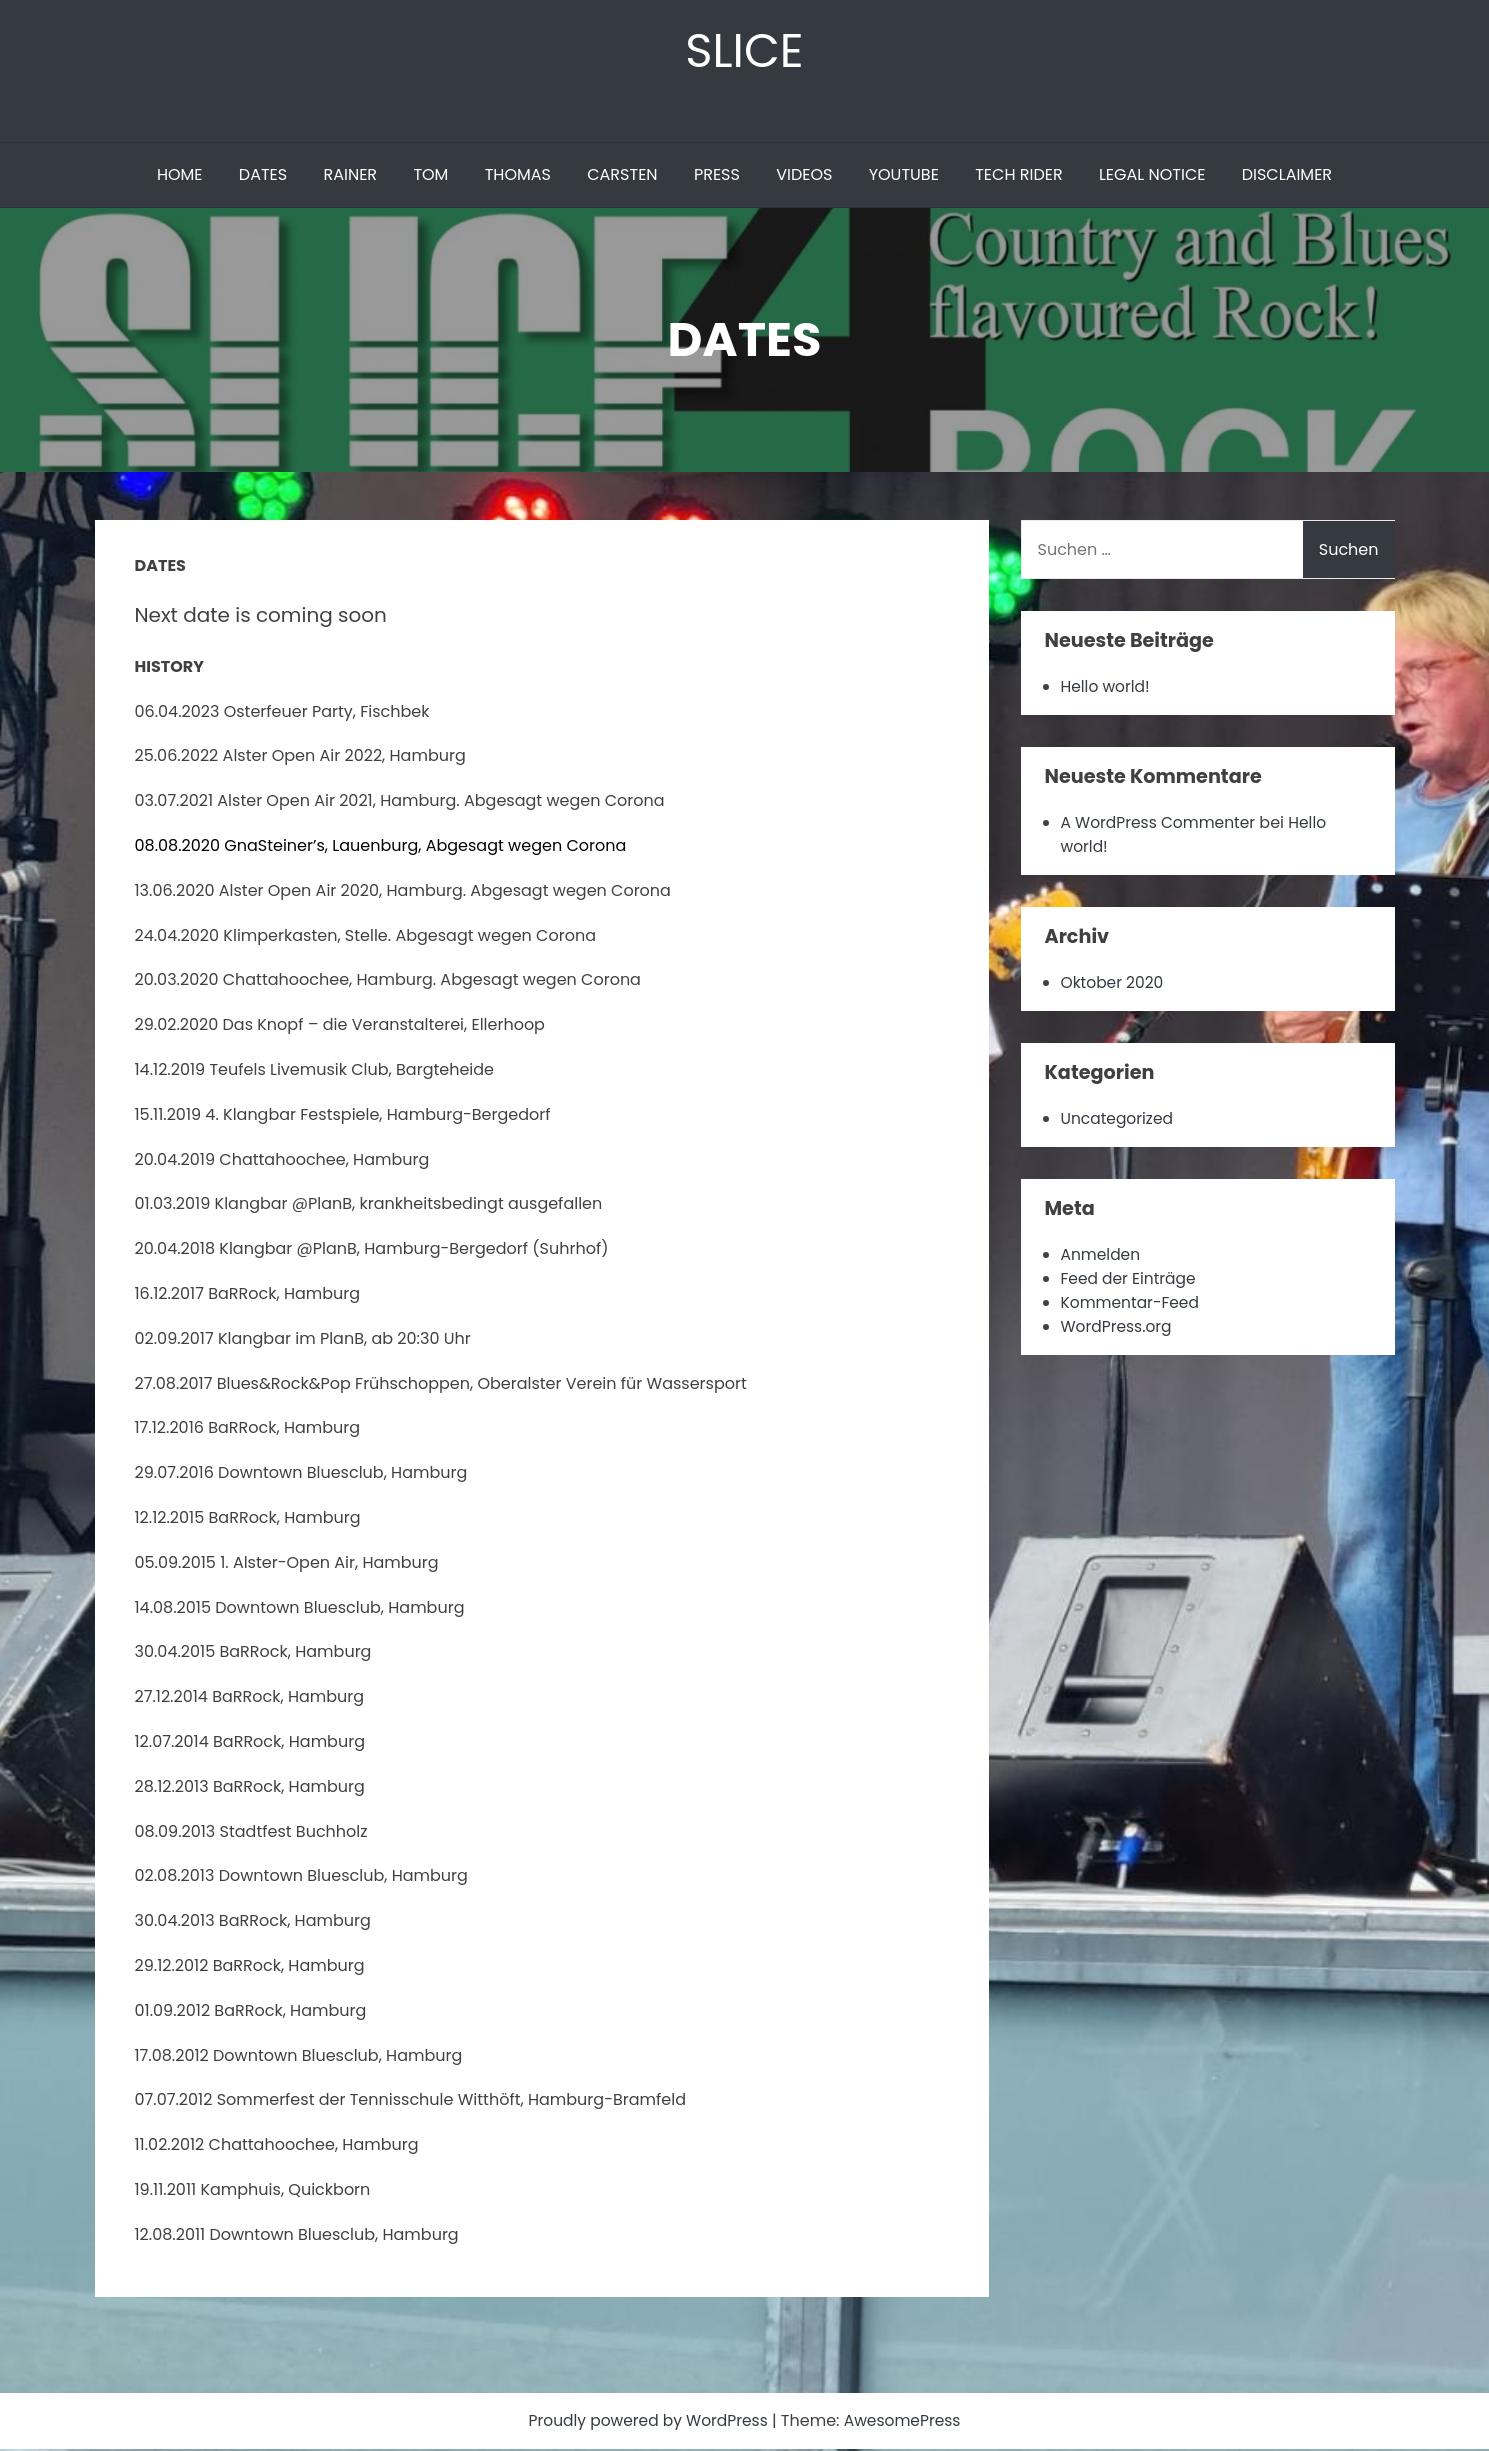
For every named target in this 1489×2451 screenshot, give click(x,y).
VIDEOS (804, 176)
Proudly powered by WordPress (648, 2422)
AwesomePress (906, 2422)
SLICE (744, 51)
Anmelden (1102, 1256)
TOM (430, 176)
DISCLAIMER (1287, 176)
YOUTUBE (904, 176)
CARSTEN (622, 176)
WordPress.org (1118, 1328)
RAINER (350, 176)
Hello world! (1107, 688)
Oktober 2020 (1114, 984)
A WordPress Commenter (1161, 824)
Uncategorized (1119, 1120)
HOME (180, 176)
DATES (263, 176)
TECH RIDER (1018, 176)
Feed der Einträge (1131, 1280)
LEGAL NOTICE (1152, 176)
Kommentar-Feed (1132, 1304)
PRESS (717, 176)
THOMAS (518, 176)
